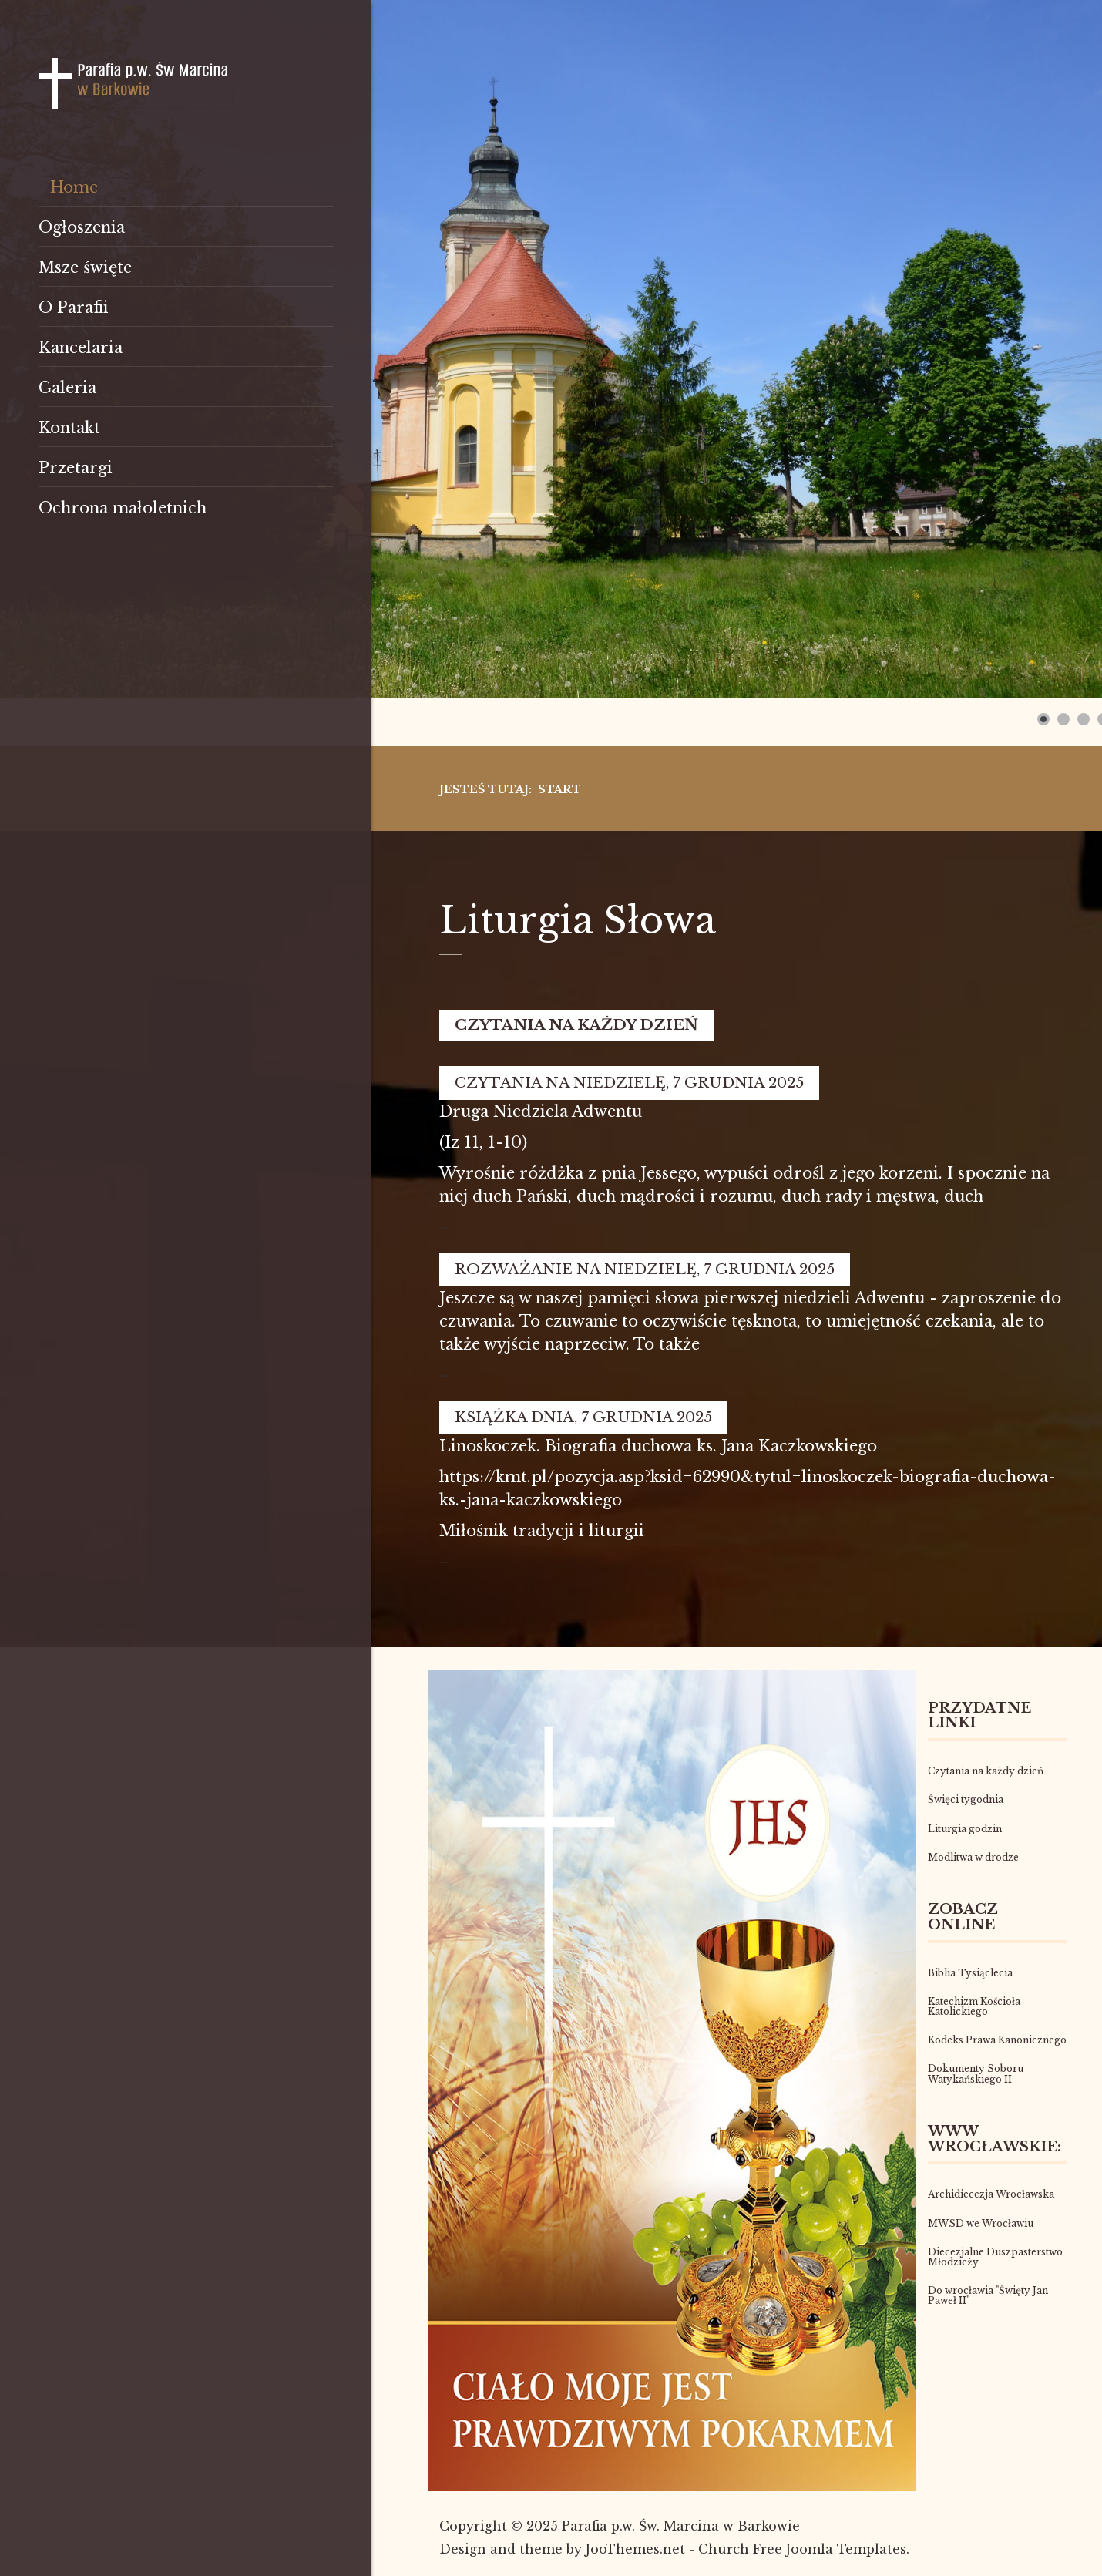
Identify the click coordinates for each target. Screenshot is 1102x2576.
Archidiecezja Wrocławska (991, 2194)
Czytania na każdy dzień (576, 1025)
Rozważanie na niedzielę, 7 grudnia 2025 (645, 1269)
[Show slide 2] (1063, 719)
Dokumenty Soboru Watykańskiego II (975, 2073)
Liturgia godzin (965, 1828)
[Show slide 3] (1083, 719)
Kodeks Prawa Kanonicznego (997, 2040)
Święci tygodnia (965, 1799)
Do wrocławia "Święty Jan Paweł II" (988, 2295)
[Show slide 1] (1043, 719)
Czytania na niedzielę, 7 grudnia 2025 (629, 1082)
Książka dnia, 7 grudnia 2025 (583, 1417)
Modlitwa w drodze (973, 1857)
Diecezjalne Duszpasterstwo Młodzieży (995, 2257)
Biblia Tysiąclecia (970, 1973)
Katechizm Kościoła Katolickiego (974, 2006)
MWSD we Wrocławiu (980, 2223)
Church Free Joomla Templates (802, 2549)
